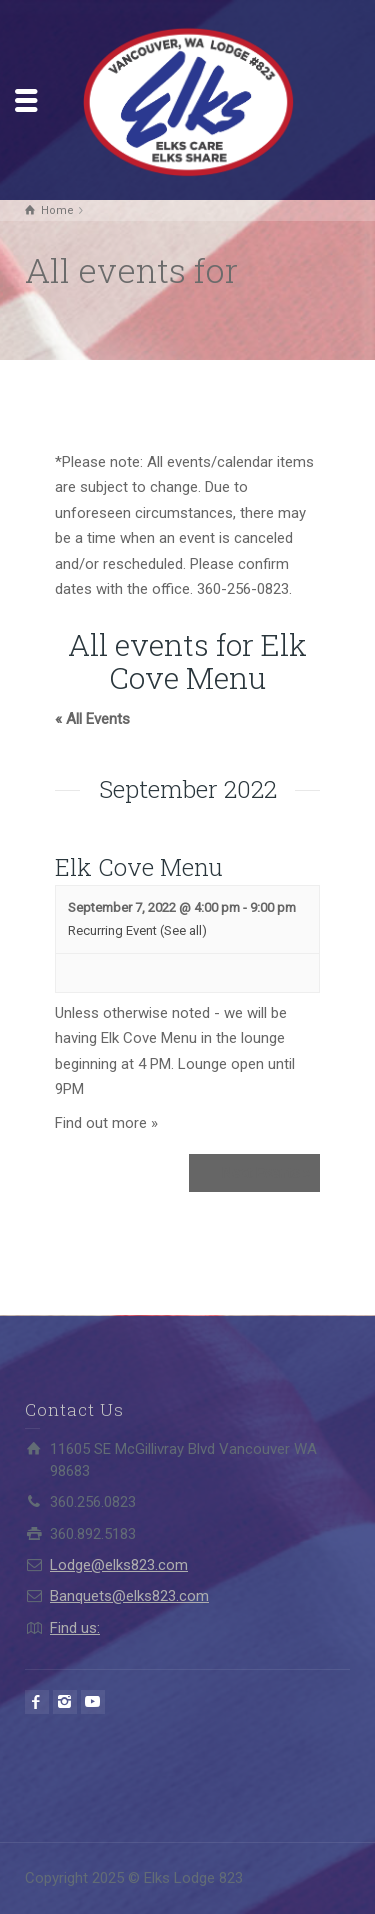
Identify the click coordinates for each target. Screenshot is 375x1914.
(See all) (183, 930)
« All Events (92, 719)
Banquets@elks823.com (129, 1596)
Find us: (75, 1628)
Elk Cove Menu (139, 867)
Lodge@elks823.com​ (119, 1565)
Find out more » (106, 1123)
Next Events (266, 1173)
